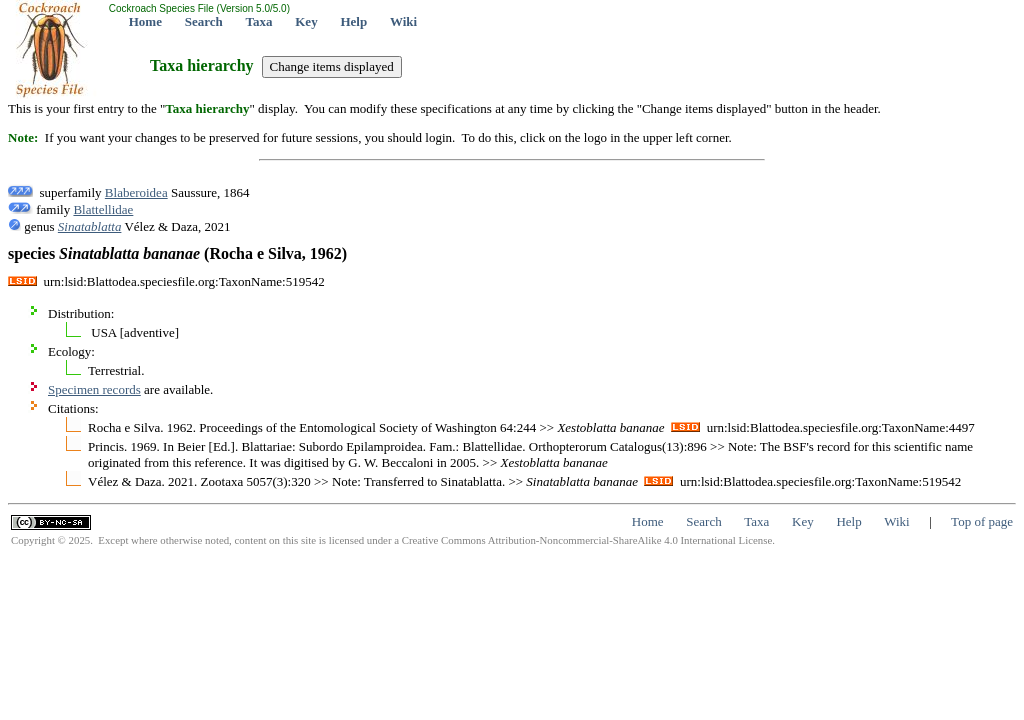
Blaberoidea (136, 192)
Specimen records (94, 389)
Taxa (259, 21)
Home (145, 21)
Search (204, 21)
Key (306, 21)
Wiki (403, 21)
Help (353, 21)
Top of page (982, 521)
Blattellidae (103, 209)
